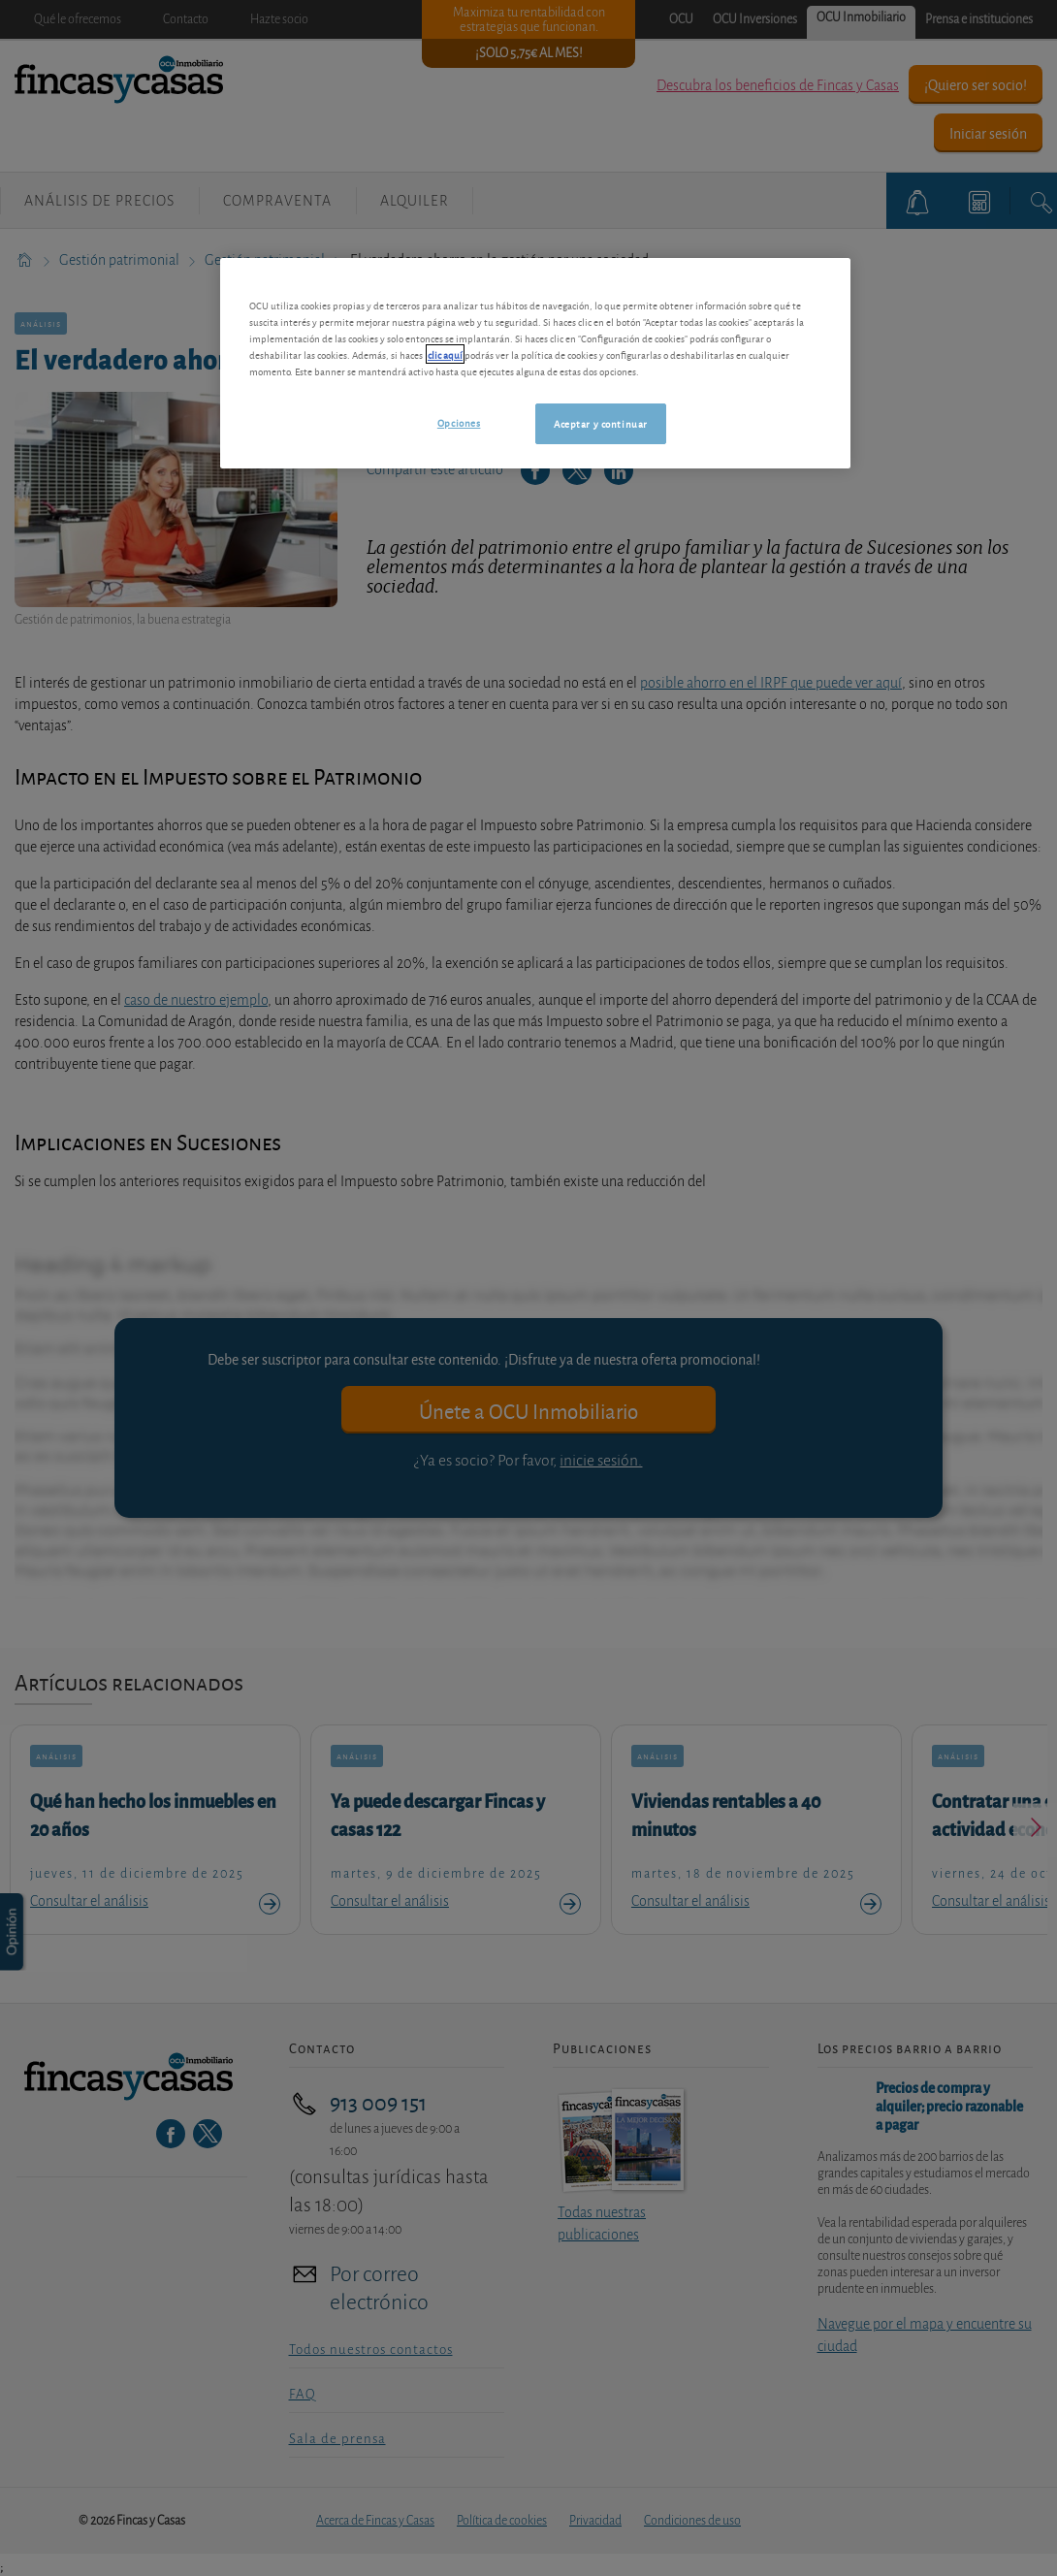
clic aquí (445, 354)
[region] (535, 363)
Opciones (459, 422)
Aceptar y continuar (601, 423)
